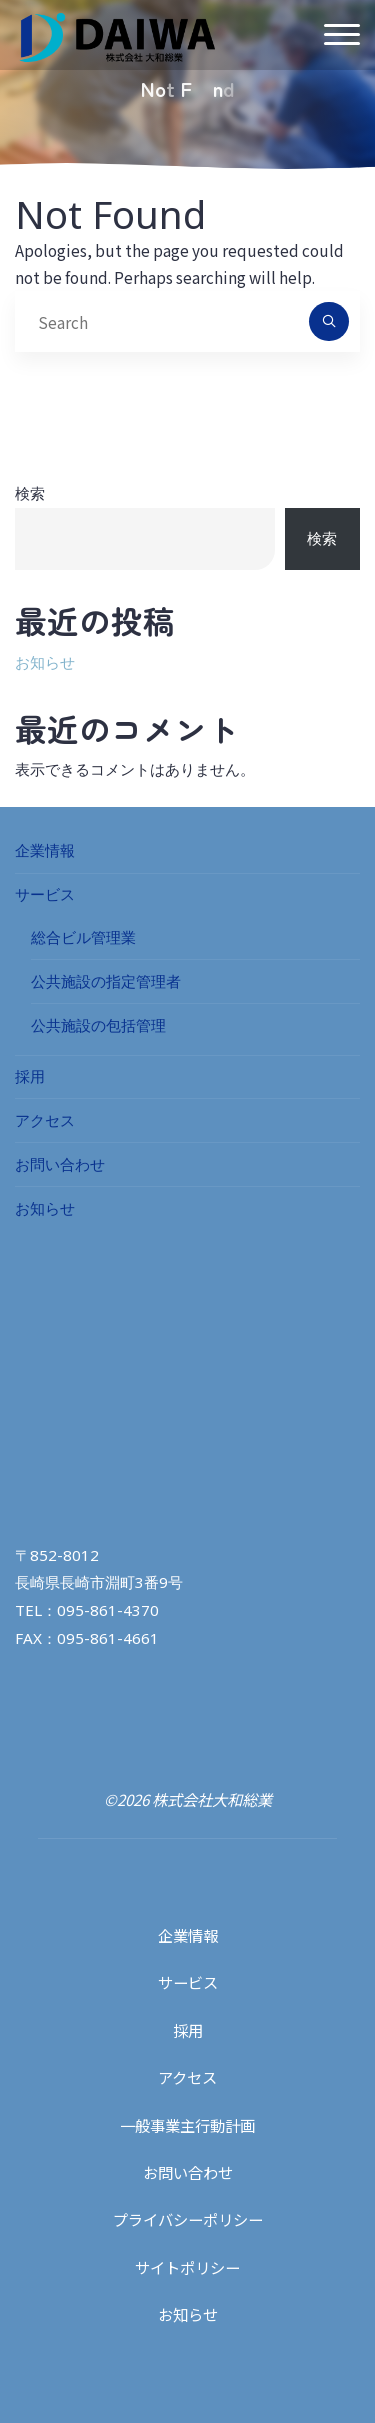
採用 (30, 1076)
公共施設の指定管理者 (106, 981)
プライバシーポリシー (188, 2219)
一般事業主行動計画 (187, 2125)
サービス (45, 894)
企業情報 (45, 850)
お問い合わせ (60, 1164)
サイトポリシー (187, 2267)
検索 (30, 493)
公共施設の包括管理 (98, 1025)
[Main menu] (342, 35)
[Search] (329, 322)
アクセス (45, 1120)
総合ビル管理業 (83, 937)
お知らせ (45, 662)
